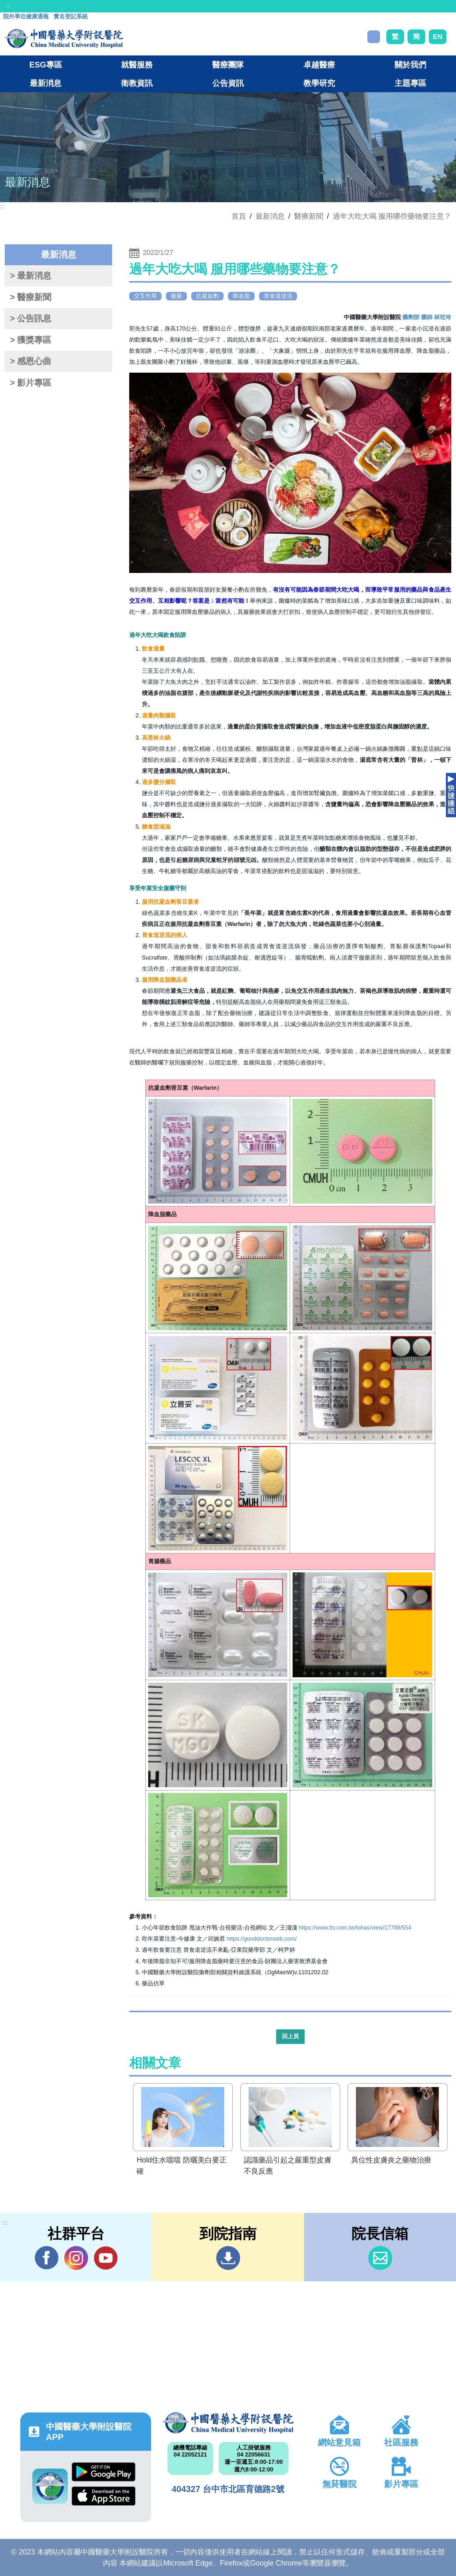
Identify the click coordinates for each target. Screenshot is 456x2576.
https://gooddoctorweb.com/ (262, 1939)
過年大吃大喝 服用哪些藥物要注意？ (392, 216)
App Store (104, 2496)
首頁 (238, 216)
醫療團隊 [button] (228, 64)
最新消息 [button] (45, 83)
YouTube (105, 2258)
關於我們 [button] (410, 64)
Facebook (47, 2258)
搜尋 (373, 36)
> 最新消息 (30, 275)
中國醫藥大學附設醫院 (227, 2422)
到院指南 (228, 2258)
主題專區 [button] (410, 83)
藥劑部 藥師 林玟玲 (426, 317)
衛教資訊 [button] (137, 83)
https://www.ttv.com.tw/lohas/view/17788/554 (355, 1927)
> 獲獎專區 (30, 340)
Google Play (104, 2472)
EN (437, 37)
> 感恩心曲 (30, 361)
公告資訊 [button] (228, 83)
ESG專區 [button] (45, 64)
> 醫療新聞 (30, 297)
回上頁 (290, 2036)
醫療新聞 (308, 216)
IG (76, 2258)
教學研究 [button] (319, 83)
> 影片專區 (30, 383)
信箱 (380, 2258)
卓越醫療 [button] (319, 64)
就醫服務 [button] (137, 64)
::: (8, 6)
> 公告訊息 (30, 318)
